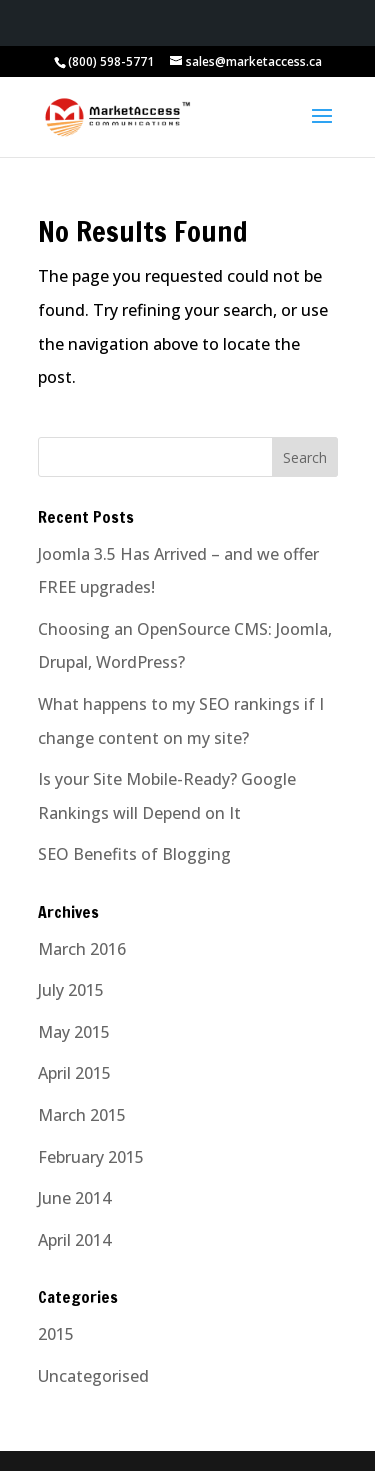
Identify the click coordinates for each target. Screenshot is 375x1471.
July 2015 (71, 990)
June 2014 (74, 1198)
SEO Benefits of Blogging (134, 854)
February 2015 (91, 1157)
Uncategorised (93, 1376)
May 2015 (74, 1032)
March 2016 (82, 949)
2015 (56, 1334)
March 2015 (82, 1115)
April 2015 (74, 1073)
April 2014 (74, 1240)
